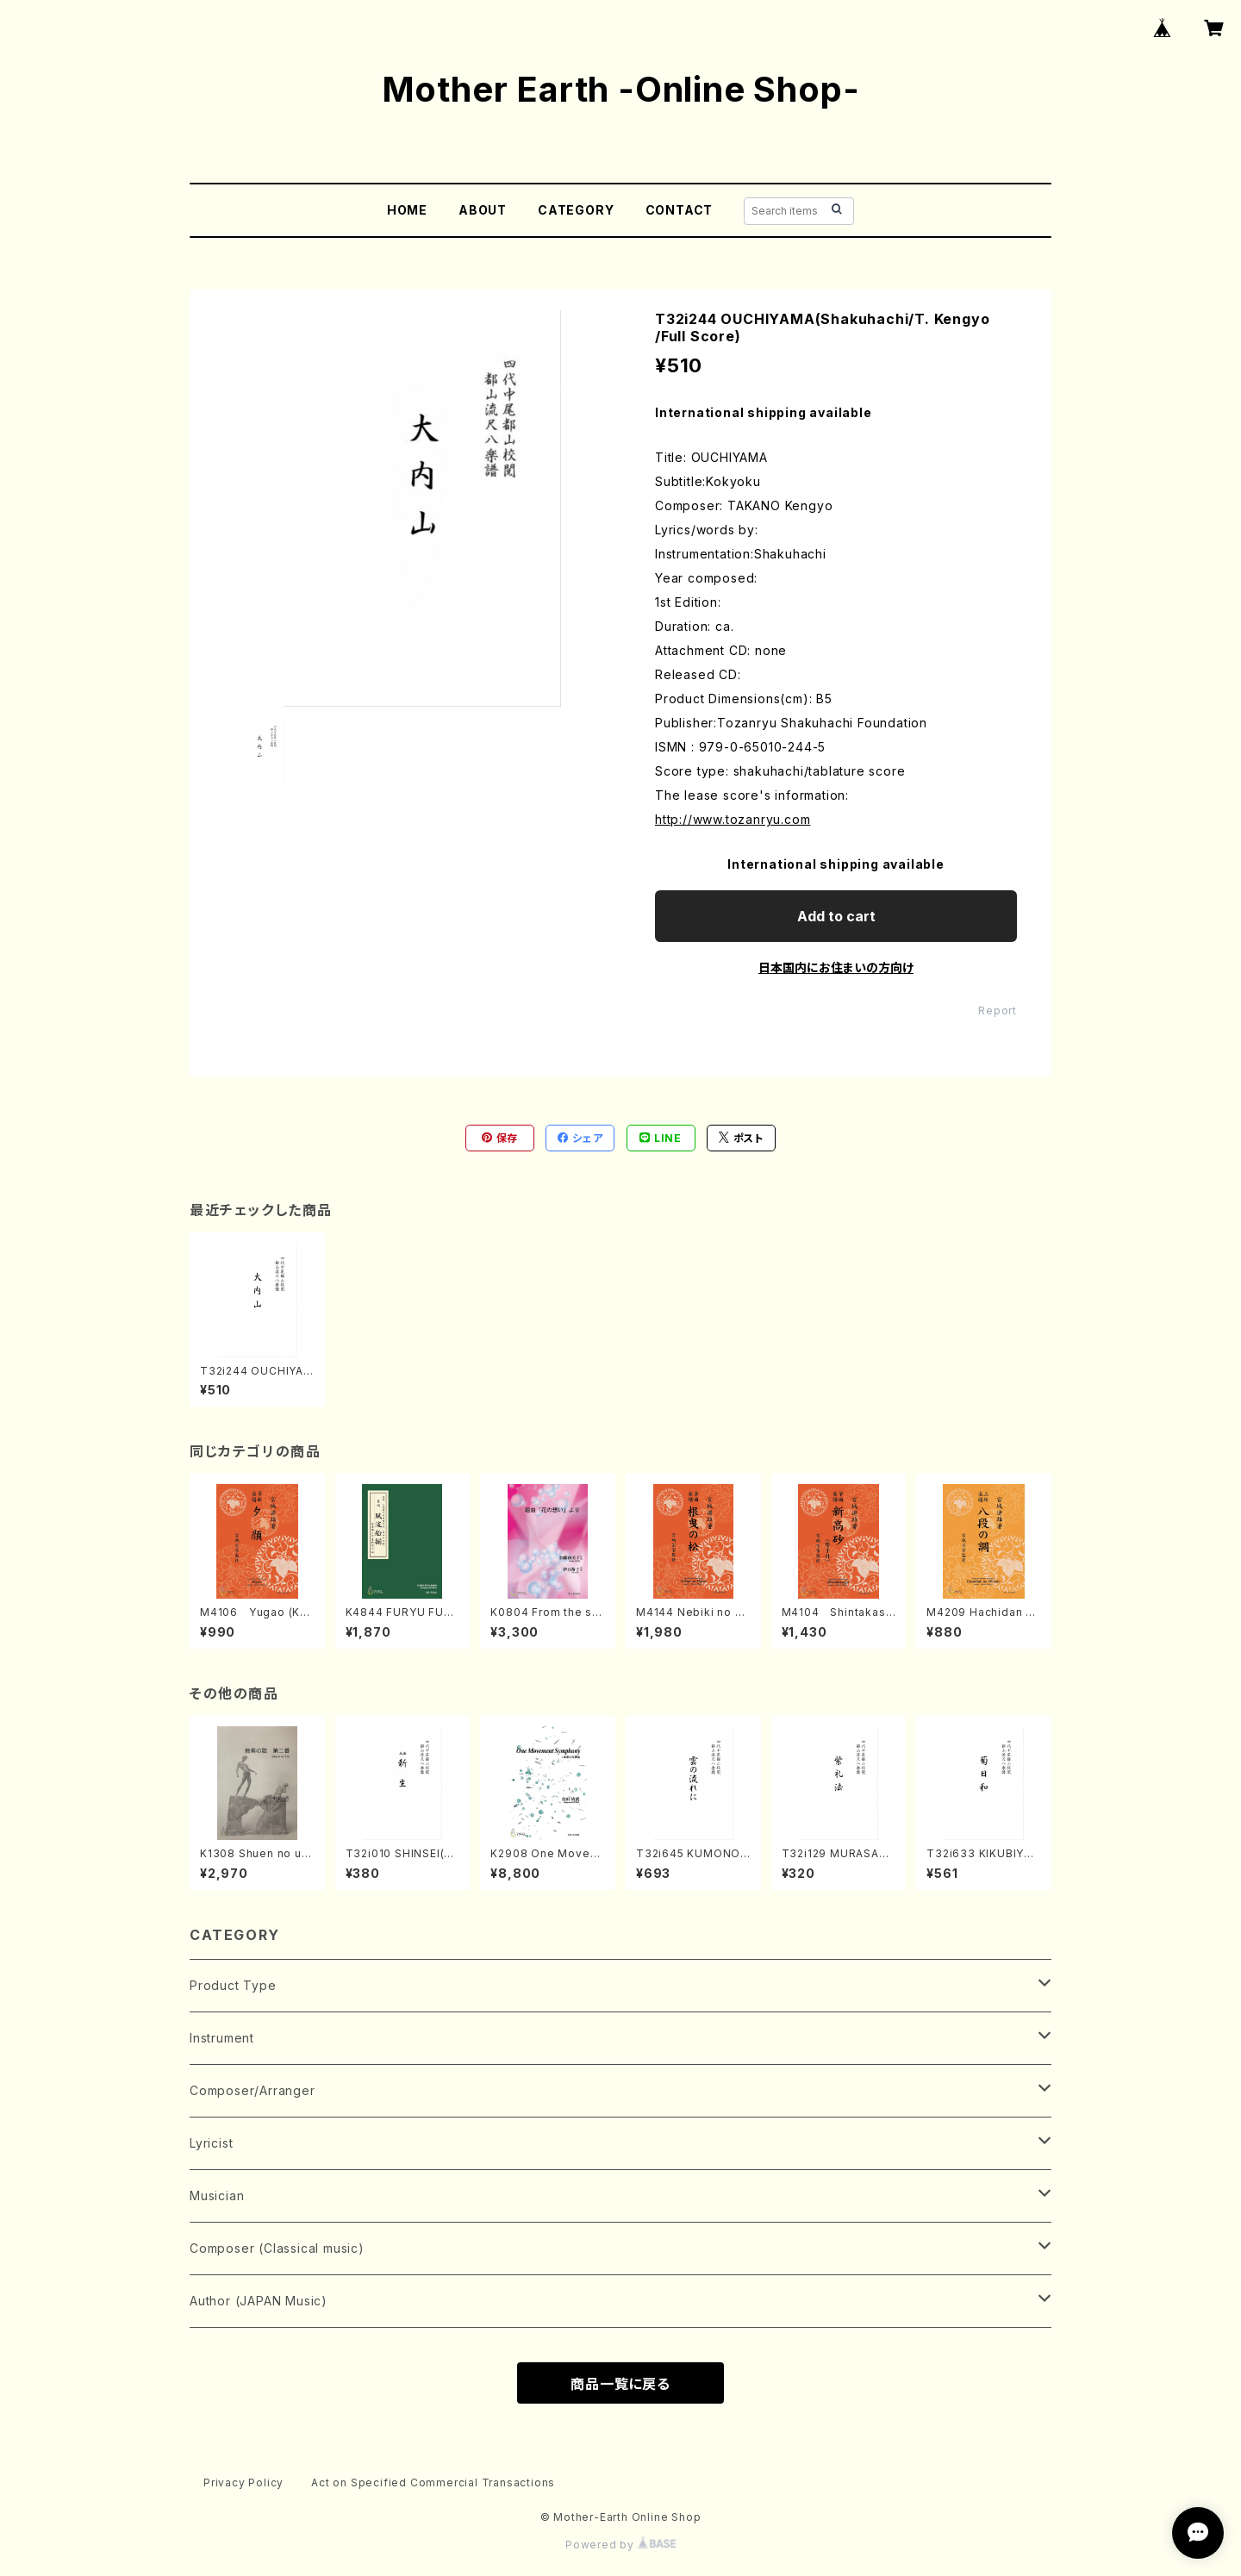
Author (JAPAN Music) (258, 2300)
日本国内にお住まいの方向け (836, 967)
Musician (217, 2195)
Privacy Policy (243, 2482)
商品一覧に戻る (620, 2383)
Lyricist (211, 2143)
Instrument (222, 2037)
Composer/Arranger (252, 2090)
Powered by (620, 2544)
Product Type (233, 1985)
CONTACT (679, 210)
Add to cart (836, 916)
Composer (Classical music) (277, 2248)
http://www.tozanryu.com (732, 819)
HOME (407, 210)
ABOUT (482, 210)
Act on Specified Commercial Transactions (433, 2482)
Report (997, 1010)
